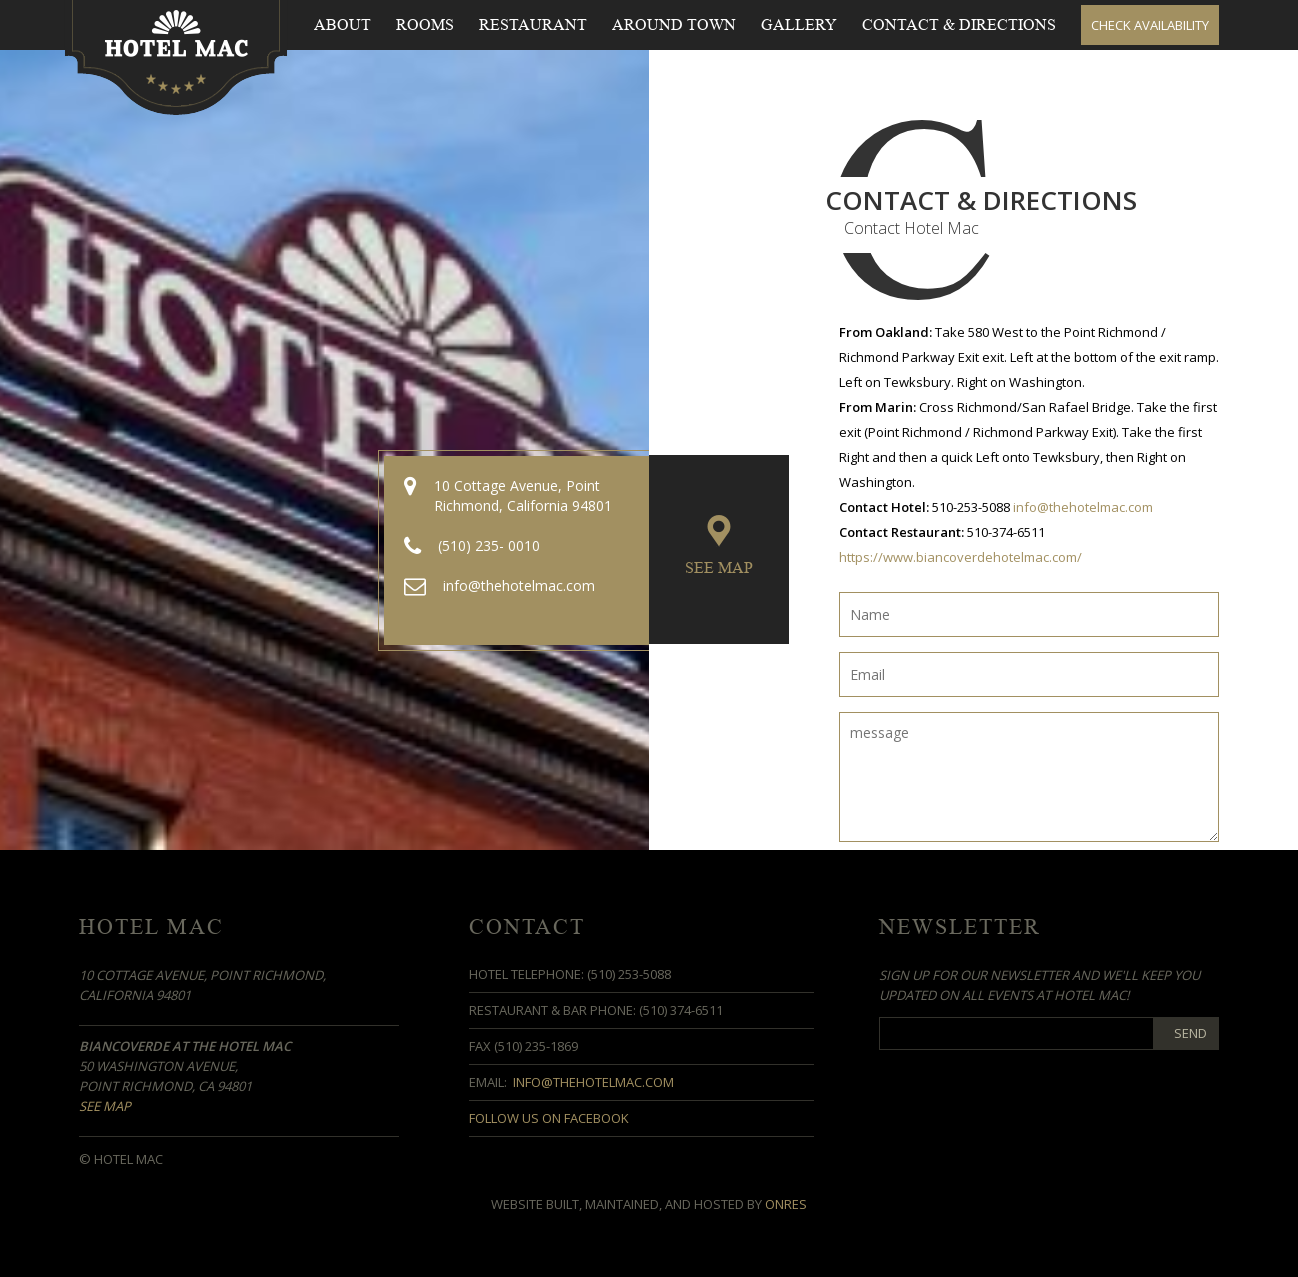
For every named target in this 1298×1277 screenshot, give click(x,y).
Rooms (425, 25)
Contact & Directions (959, 25)
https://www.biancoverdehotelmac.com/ (960, 557)
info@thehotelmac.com (1083, 507)
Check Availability (1150, 25)
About (342, 25)
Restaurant (533, 25)
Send (1190, 1033)
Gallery (799, 25)
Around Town (674, 25)
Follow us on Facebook (549, 1118)
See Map (719, 568)
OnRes (786, 1204)
